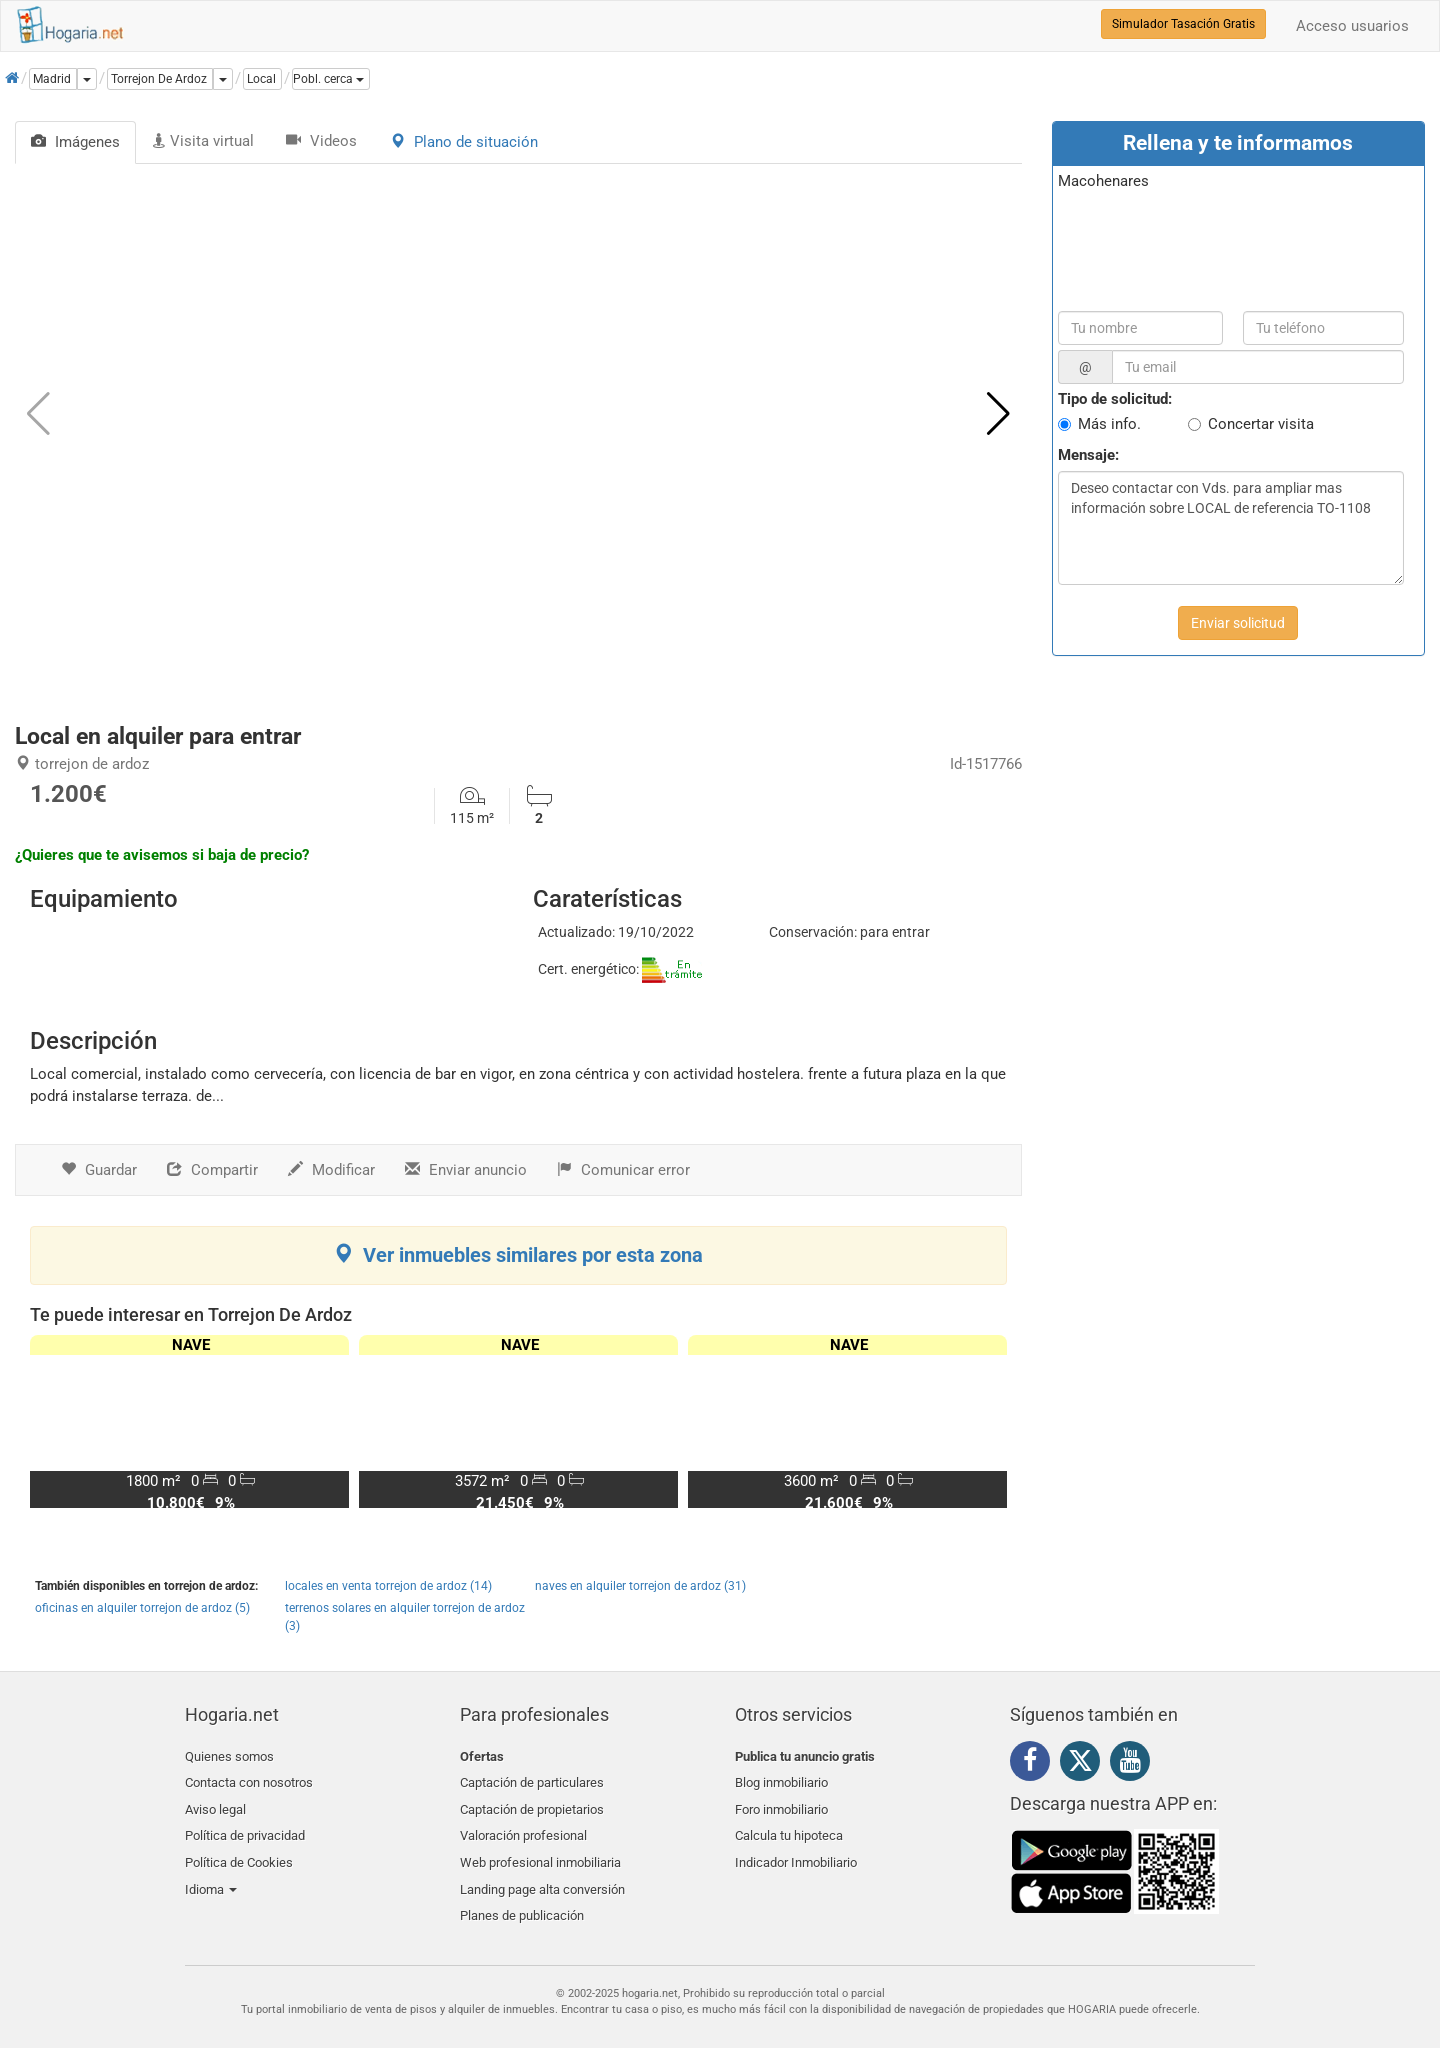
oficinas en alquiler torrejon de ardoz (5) (142, 1608)
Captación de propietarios (532, 1803)
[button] (331, 79)
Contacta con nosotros (249, 1779)
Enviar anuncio (466, 1170)
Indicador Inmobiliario (796, 1850)
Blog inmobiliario (781, 1779)
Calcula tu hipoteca (789, 1826)
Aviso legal (215, 1803)
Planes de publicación (522, 1897)
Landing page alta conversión (542, 1874)
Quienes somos (229, 1756)
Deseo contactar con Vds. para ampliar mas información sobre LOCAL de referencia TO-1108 (1231, 528)
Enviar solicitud (1238, 623)
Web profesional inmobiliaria (540, 1850)
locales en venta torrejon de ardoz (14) (388, 1586)
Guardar (99, 1170)
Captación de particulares (532, 1779)
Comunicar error (623, 1170)
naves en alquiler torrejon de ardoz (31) (640, 1586)
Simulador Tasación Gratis (1183, 24)
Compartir (212, 1170)
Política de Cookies (239, 1850)
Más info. (1109, 424)
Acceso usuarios (1352, 26)
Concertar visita (1261, 424)
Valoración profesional (523, 1826)
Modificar (331, 1170)
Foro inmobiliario (781, 1803)
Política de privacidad (245, 1826)
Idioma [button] (211, 1874)
